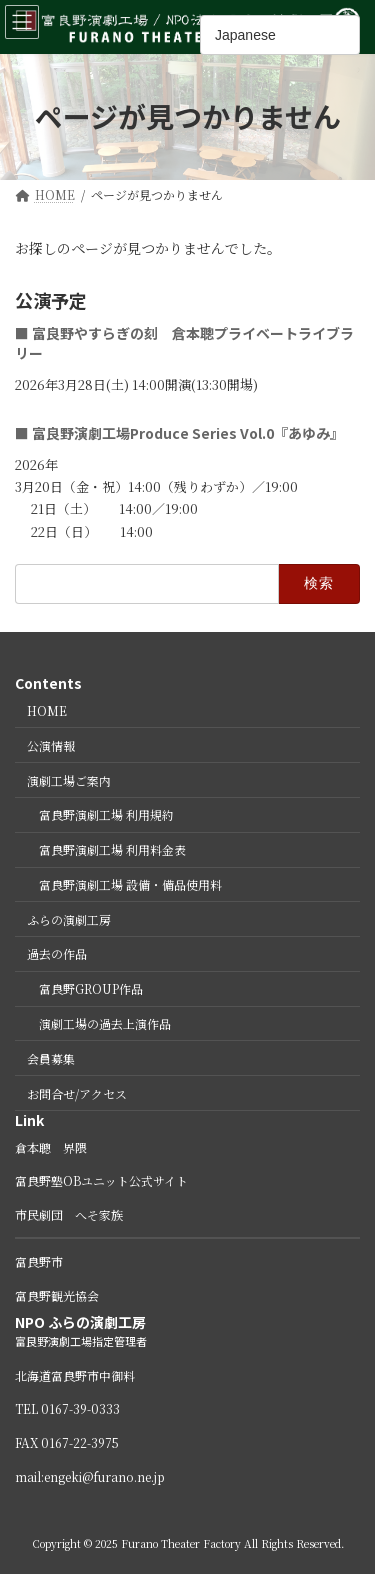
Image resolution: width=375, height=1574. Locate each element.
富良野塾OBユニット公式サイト (101, 1181)
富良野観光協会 (57, 1295)
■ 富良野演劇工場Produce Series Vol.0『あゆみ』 (179, 434)
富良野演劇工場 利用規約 (106, 815)
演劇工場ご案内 (69, 780)
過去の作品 (57, 954)
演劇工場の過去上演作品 (105, 1023)
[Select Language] (280, 35)
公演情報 (51, 745)
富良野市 (39, 1262)
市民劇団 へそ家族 (69, 1214)
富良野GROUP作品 (91, 989)
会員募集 (51, 1058)
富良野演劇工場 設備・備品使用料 (130, 884)
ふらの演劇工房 (69, 919)
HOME (47, 710)
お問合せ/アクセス (77, 1093)
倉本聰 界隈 (51, 1147)
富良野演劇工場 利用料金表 (112, 849)
